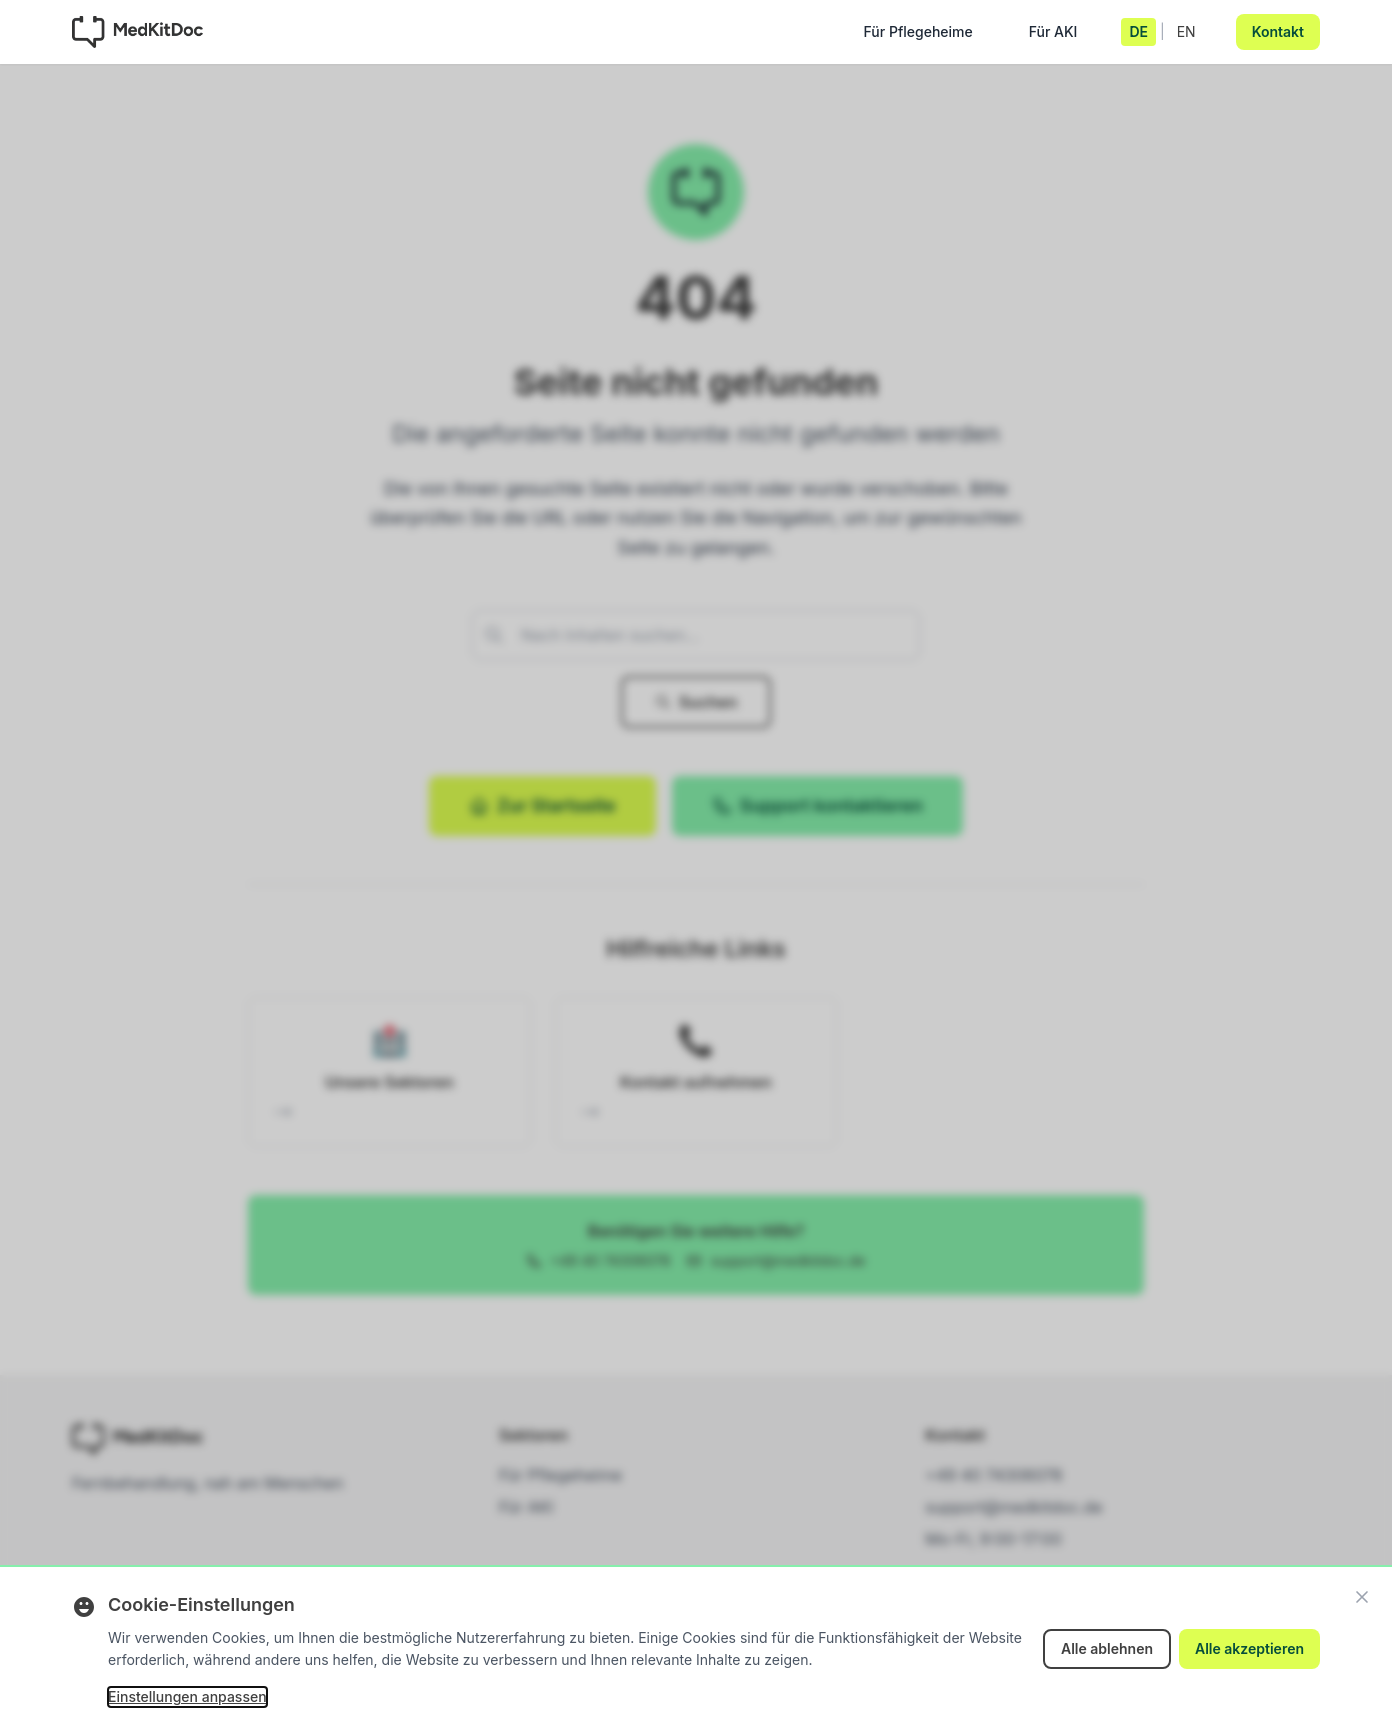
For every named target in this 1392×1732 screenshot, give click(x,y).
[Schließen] (1362, 1597)
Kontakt (1278, 31)
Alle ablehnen (1107, 1648)
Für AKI (1053, 36)
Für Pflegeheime (918, 36)
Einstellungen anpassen (187, 1696)
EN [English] (1186, 31)
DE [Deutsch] (1138, 31)
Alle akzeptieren (1249, 1648)
